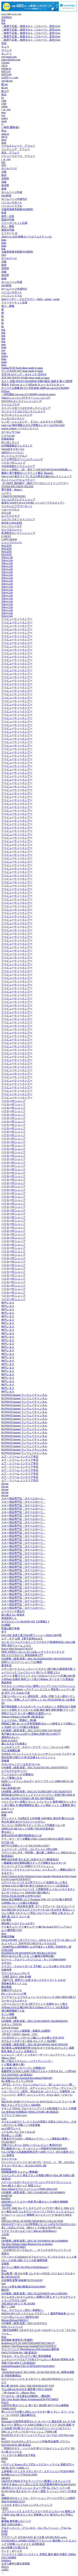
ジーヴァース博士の (13, 1611)
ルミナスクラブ (10, 516)
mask (4, 121)
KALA (4, 2402)
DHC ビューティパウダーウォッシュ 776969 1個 (29, 2431)
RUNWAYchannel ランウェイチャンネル (24, 1395)
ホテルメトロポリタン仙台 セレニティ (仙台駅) (28, 2041)
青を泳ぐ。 (7, 1832)
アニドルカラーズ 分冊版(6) (17, 1774)
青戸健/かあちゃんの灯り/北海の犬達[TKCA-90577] (30, 1733)
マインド (6, 50)
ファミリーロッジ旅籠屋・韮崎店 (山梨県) (25, 2030)
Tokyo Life (7, 557)
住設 (3, 43)
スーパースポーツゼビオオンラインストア (26, 408)
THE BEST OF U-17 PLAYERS (18, 2303)
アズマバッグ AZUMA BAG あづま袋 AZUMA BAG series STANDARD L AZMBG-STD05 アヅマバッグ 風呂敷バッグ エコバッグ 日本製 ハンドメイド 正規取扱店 (38, 2540)
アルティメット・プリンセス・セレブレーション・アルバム (36, 2528)
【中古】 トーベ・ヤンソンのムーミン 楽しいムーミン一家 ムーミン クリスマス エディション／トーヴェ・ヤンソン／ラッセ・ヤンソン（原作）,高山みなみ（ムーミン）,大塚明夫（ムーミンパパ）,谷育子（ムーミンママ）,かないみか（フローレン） (39, 2091)
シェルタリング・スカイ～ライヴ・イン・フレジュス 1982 (35, 1747)
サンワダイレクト (11, 529)
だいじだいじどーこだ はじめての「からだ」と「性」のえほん (38, 2162)
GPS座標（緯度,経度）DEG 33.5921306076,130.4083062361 (34, 2021)
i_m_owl (6, 109)
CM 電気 (6, 1920)
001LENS (6, 545)
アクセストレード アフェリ (18, 145)
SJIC (3, 2218)
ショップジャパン (11, 542)
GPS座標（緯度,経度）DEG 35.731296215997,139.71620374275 (36, 1791)
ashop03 (5, 2478)
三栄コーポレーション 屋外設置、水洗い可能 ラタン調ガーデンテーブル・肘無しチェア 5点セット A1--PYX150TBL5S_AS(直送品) (38, 1699)
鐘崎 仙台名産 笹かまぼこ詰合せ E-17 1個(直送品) (30, 1859)
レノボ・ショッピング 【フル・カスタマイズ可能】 (32, 421)
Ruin (3, 2336)
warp (3, 2118)
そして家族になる (11, 1777)
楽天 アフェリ (10, 152)
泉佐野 (5, 185)
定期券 (5, 2263)
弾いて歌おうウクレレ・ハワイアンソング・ (27, 2061)
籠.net (4, 84)
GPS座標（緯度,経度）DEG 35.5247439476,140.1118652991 (34, 2293)
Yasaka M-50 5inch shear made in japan (22, 367)
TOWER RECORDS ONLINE (17, 486)
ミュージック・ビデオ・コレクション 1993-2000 (29, 1849)
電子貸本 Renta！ (12, 489)
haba (3, 2237)
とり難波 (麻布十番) (12, 2064)
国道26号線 (7, 219)
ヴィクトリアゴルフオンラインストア (23, 411)
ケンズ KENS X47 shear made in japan (22, 371)
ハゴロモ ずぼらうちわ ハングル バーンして (27, 2505)
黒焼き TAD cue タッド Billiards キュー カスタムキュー (32, 384)
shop (3, 139)
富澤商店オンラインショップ (18, 533)
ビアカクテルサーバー (14, 1771)
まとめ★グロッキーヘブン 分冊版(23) (23, 2067)
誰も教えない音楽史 (13, 1614)
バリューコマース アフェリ (18, 156)
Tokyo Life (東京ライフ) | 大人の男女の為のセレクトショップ (36, 476)
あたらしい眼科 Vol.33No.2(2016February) (24, 2267)
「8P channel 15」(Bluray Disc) (18, 2392)
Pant (3, 2518)
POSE (4, 2534)
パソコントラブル (11, 205)
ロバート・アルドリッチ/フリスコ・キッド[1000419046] (33, 1959)
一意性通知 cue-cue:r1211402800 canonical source (28, 394)
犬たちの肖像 (9, 2017)
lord (3, 2283)
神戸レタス (7, 1302)
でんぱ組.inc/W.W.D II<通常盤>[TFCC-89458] (27, 2389)
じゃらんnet (8, 435)
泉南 (3, 188)
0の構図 (5, 1625)
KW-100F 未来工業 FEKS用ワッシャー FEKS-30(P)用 (31, 1635)
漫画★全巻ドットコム (14, 1983)
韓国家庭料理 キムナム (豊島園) (19, 2172)
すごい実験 (7, 2014)
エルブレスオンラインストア (18, 519)
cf (2, 124)
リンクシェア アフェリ (15, 149)
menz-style (7, 1811)
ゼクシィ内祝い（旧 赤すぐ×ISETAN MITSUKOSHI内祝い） (36, 469)
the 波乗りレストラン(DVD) (17, 2081)
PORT (4, 2531)
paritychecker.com (10, 59)
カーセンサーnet (10, 432)
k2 (2, 97)
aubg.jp (5, 134)
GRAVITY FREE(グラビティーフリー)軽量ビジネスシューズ (36, 2481)
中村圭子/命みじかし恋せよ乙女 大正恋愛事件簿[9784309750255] (38, 2484)
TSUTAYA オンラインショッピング (21, 401)
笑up (3, 130)
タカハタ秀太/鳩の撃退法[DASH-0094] (23, 2286)
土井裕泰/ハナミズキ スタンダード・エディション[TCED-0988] (37, 2471)
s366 (3, 103)
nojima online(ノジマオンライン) (19, 428)
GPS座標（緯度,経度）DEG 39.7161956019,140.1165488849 (34, 2240)
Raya (4, 2369)
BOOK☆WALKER (11, 522)
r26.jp (4, 65)
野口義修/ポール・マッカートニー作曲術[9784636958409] (34, 2148)
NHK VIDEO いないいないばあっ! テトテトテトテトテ (32, 1651)
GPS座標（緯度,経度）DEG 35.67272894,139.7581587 (31, 1730)
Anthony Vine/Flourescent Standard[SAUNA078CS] (28, 2346)
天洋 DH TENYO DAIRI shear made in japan (25, 377)
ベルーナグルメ (10, 509)
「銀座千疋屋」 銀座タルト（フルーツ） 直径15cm (30, 26)
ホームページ (9, 168)
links (3, 239)
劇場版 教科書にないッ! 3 (16, 2521)
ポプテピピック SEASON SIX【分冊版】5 (25, 1621)
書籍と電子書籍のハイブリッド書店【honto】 (27, 473)
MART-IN (6, 2195)
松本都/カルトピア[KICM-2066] (19, 2474)
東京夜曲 (6, 1986)
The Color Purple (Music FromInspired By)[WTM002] (30, 2399)
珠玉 (3, 94)
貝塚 (3, 182)
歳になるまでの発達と (14, 1743)
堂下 (3, 1631)
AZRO (4, 2569)
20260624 (6, 17)
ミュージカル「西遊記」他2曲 (18, 1720)
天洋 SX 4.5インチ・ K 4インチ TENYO (23, 374)
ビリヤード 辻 (9, 233)
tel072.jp (5, 71)
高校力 (5, 2253)
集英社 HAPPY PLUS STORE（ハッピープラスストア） (33, 502)
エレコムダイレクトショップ (18, 499)
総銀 (3, 1815)
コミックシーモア (11, 526)
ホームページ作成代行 (14, 199)
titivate (4, 1483)
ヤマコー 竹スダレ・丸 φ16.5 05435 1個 (23, 2165)
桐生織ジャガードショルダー (18, 1923)
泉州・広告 (7, 216)
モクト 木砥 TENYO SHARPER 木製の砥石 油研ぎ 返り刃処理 (36, 381)
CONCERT (7, 1950)
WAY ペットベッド (12, 2326)
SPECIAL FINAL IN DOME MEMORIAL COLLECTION (32, 2221)
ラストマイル (9, 2158)
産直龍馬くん (9, 1618)
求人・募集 (7, 226)
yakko (4, 106)
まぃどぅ (6, 53)
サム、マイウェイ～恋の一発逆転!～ (22, 2310)
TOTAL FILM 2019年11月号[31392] (21, 1896)
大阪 (3, 171)
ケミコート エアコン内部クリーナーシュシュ (27, 1866)
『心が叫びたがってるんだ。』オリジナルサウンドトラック (36, 2250)
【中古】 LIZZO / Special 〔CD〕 (20, 2034)
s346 (3, 100)
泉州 (3, 175)
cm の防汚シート (11, 2128)
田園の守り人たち (11, 1990)
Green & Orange (10, 2027)
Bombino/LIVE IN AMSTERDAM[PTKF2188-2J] (27, 2343)
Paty (3, 2461)
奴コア (5, 91)
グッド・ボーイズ (11, 2550)
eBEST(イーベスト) (12, 452)
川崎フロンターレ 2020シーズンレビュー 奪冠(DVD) (31, 2145)
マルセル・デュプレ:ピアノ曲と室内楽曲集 (26, 2356)
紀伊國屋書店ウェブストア (16, 445)
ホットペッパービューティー (18, 479)
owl (3, 115)
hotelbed (5, 2198)
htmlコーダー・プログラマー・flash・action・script (30, 299)
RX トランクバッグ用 (13, 1993)
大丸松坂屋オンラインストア (18, 466)
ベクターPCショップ (13, 462)
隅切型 (5, 2290)
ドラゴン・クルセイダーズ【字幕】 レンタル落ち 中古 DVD (36, 1966)
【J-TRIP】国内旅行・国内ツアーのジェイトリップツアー (34, 483)
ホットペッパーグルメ (14, 455)
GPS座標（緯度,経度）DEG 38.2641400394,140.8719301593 (34, 2044)
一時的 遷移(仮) (10, 127)
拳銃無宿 (6, 1682)
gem (3, 112)
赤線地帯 (6, 1969)
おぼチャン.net (9, 77)
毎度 (3, 212)
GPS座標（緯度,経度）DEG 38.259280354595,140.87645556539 (36, 1658)
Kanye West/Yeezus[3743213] (17, 1648)
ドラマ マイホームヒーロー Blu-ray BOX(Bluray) (29, 2231)
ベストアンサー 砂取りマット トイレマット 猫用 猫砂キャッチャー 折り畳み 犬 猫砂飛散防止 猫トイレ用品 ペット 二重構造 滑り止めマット (39, 1805)
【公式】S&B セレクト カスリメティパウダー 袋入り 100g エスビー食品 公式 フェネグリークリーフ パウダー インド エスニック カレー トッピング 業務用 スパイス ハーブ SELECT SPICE (38, 2211)
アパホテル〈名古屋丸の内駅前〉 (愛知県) (25, 2396)
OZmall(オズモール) (12, 449)
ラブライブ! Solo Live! (14, 2115)
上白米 (5, 2234)
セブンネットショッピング (16, 414)
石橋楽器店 (7, 438)
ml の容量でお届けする (14, 2547)
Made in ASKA (9, 1740)
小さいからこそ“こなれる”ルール (20, 1764)
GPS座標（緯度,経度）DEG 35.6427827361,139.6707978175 (34, 1767)
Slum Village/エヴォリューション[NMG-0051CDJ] (29, 2189)
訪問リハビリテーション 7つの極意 (21, 1662)
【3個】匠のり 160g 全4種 (16, 1976)
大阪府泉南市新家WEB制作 (17, 209)
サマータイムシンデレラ (15, 1973)
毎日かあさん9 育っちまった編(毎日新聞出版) (27, 1956)
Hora (3, 2270)
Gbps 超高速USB (10, 1788)
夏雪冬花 (6, 1665)
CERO (4, 2508)
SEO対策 (6, 195)
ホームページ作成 (11, 192)
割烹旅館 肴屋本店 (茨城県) (17, 2340)
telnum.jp (6, 68)
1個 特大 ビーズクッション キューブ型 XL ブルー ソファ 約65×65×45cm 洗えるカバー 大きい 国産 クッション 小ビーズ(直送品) (38, 2491)
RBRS (4, 2458)
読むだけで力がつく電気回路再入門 (22, 1655)
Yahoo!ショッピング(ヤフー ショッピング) (25, 397)
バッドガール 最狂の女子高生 (18, 2455)
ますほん (6, 1963)
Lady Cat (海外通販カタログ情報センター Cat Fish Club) (33, 425)
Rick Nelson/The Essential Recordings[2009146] (26, 2078)
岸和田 (5, 178)
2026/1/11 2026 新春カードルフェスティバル (26, 236)
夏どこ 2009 (8, 2306)
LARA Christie (9, 539)
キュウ (5, 46)
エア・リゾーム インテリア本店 (19, 1456)
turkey (4, 118)
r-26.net (5, 62)
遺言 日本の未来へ (12, 2524)
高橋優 (5, 1760)
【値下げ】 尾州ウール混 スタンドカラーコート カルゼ (33, 1980)
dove (3, 1933)
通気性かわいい (10, 1737)
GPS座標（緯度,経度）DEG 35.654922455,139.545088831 (33, 2192)
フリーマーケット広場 (14, 223)
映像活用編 (7, 1936)
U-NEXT (6, 536)
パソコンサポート (11, 202)
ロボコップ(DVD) (11, 2024)
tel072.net (6, 74)
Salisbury (6, 2560)
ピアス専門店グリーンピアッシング (22, 459)
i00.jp (4, 136)
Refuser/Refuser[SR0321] (14, 2320)
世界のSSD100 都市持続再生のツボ (21, 1835)
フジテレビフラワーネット (16, 506)
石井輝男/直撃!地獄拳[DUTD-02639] (21, 2280)
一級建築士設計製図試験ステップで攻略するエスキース (33, 1862)
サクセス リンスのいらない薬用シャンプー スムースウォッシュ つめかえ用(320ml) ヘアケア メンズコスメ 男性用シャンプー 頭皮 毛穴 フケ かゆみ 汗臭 (38, 1689)
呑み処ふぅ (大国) (11, 2135)
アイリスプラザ (10, 404)
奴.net (4, 87)
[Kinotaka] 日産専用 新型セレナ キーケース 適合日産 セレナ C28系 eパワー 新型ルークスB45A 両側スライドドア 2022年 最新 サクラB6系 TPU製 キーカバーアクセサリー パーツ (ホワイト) (38, 2425)
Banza (4, 2418)
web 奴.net (7, 80)
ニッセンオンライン (13, 418)
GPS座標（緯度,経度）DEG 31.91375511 (24, 2323)
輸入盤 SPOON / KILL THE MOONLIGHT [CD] (27, 2385)
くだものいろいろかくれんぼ (18, 2131)
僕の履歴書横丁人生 (13, 2010)
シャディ (6, 493)
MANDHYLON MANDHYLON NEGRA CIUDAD (28, 1953)
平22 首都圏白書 (10, 1750)
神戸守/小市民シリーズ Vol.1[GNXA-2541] (25, 1845)
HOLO (4, 2566)
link (3, 20)
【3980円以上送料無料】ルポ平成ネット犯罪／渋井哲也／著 (36, 1946)
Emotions (6, 2168)
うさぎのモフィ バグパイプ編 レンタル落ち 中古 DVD (32, 2037)
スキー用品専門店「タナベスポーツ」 (23, 1498)
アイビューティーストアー (16, 619)
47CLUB (6, 512)
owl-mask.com (9, 56)
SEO (3, 165)
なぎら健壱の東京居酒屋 (15, 2563)
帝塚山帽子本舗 (10, 1628)
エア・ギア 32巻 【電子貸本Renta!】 (22, 1638)
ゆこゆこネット (10, 442)
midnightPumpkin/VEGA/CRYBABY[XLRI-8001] (28, 2366)
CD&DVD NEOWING (13, 496)
